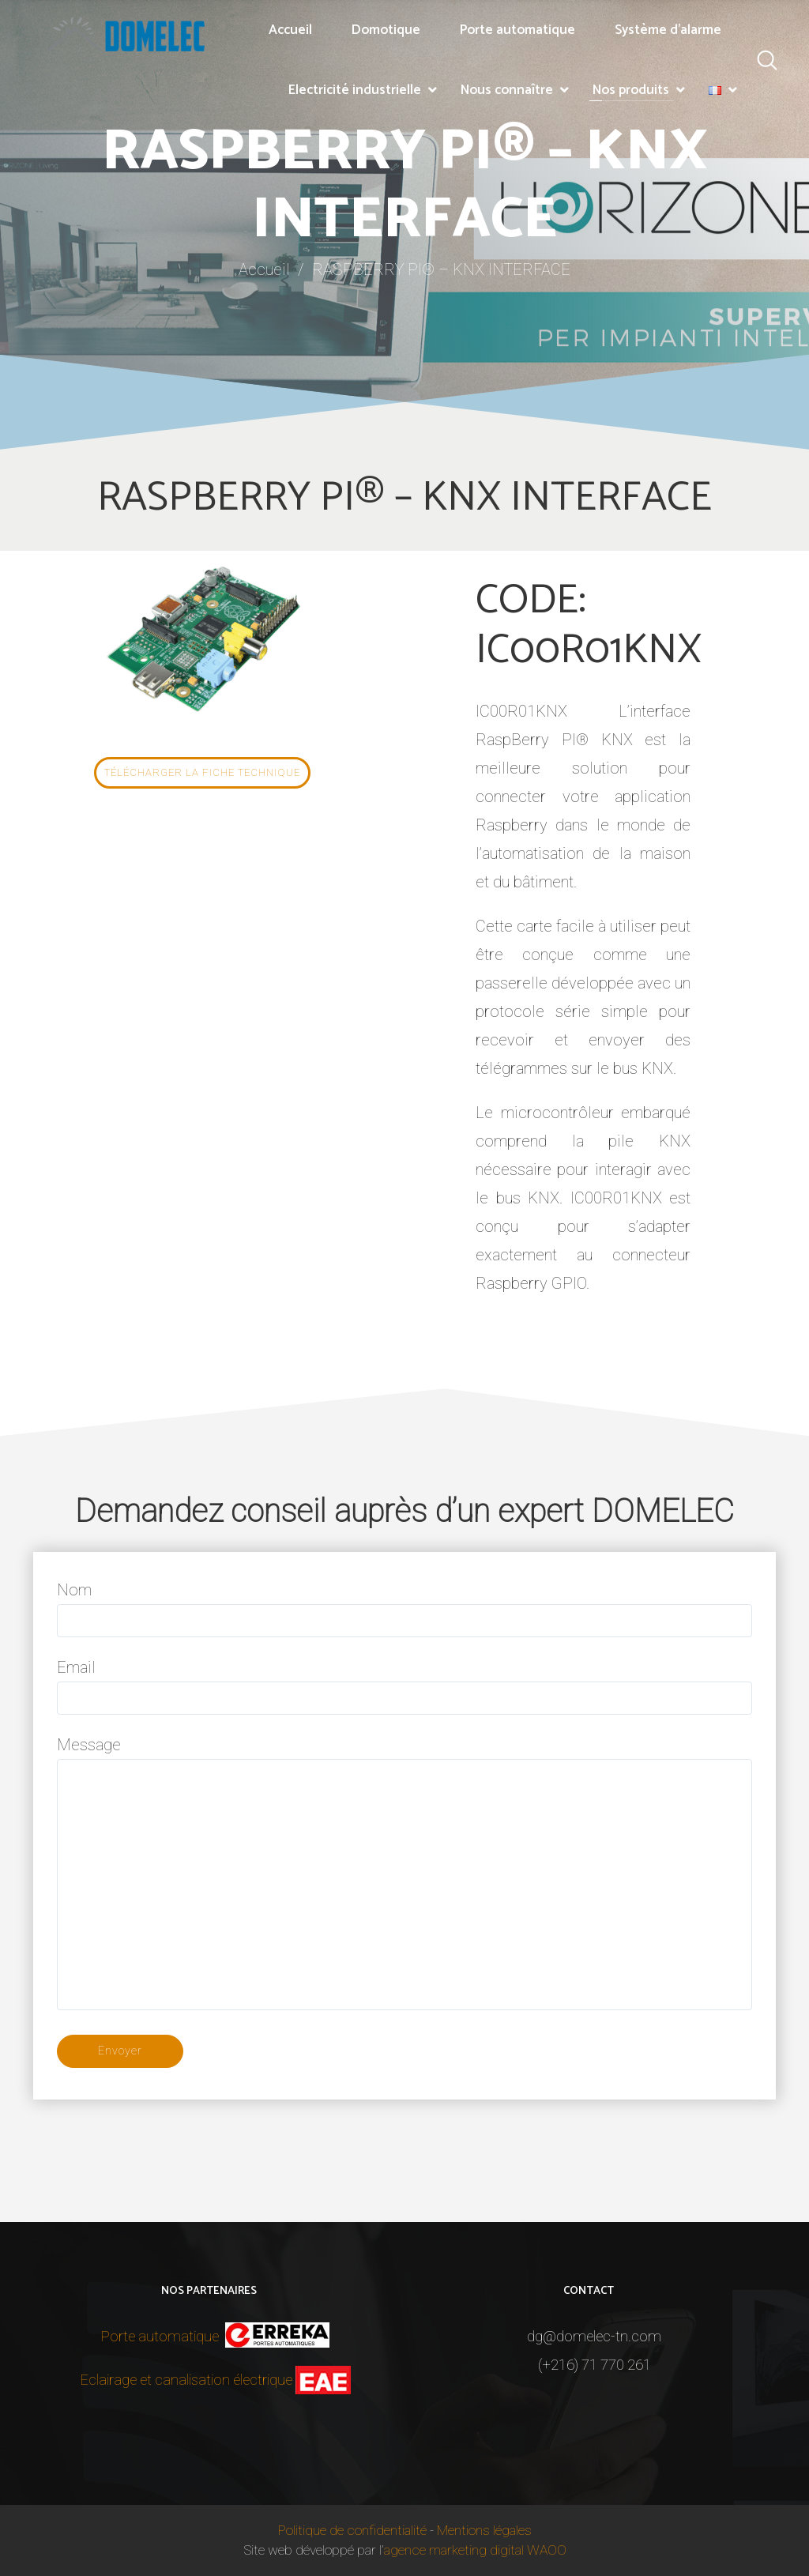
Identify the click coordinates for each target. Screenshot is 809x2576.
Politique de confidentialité (352, 2530)
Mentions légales (484, 2530)
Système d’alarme (668, 30)
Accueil (290, 30)
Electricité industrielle (354, 90)
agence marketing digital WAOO (475, 2550)
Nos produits (631, 90)
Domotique (386, 30)
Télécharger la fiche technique (202, 772)
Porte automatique (517, 30)
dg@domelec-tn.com (594, 2336)
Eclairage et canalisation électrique (186, 2380)
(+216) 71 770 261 (594, 2365)
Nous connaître (507, 90)
